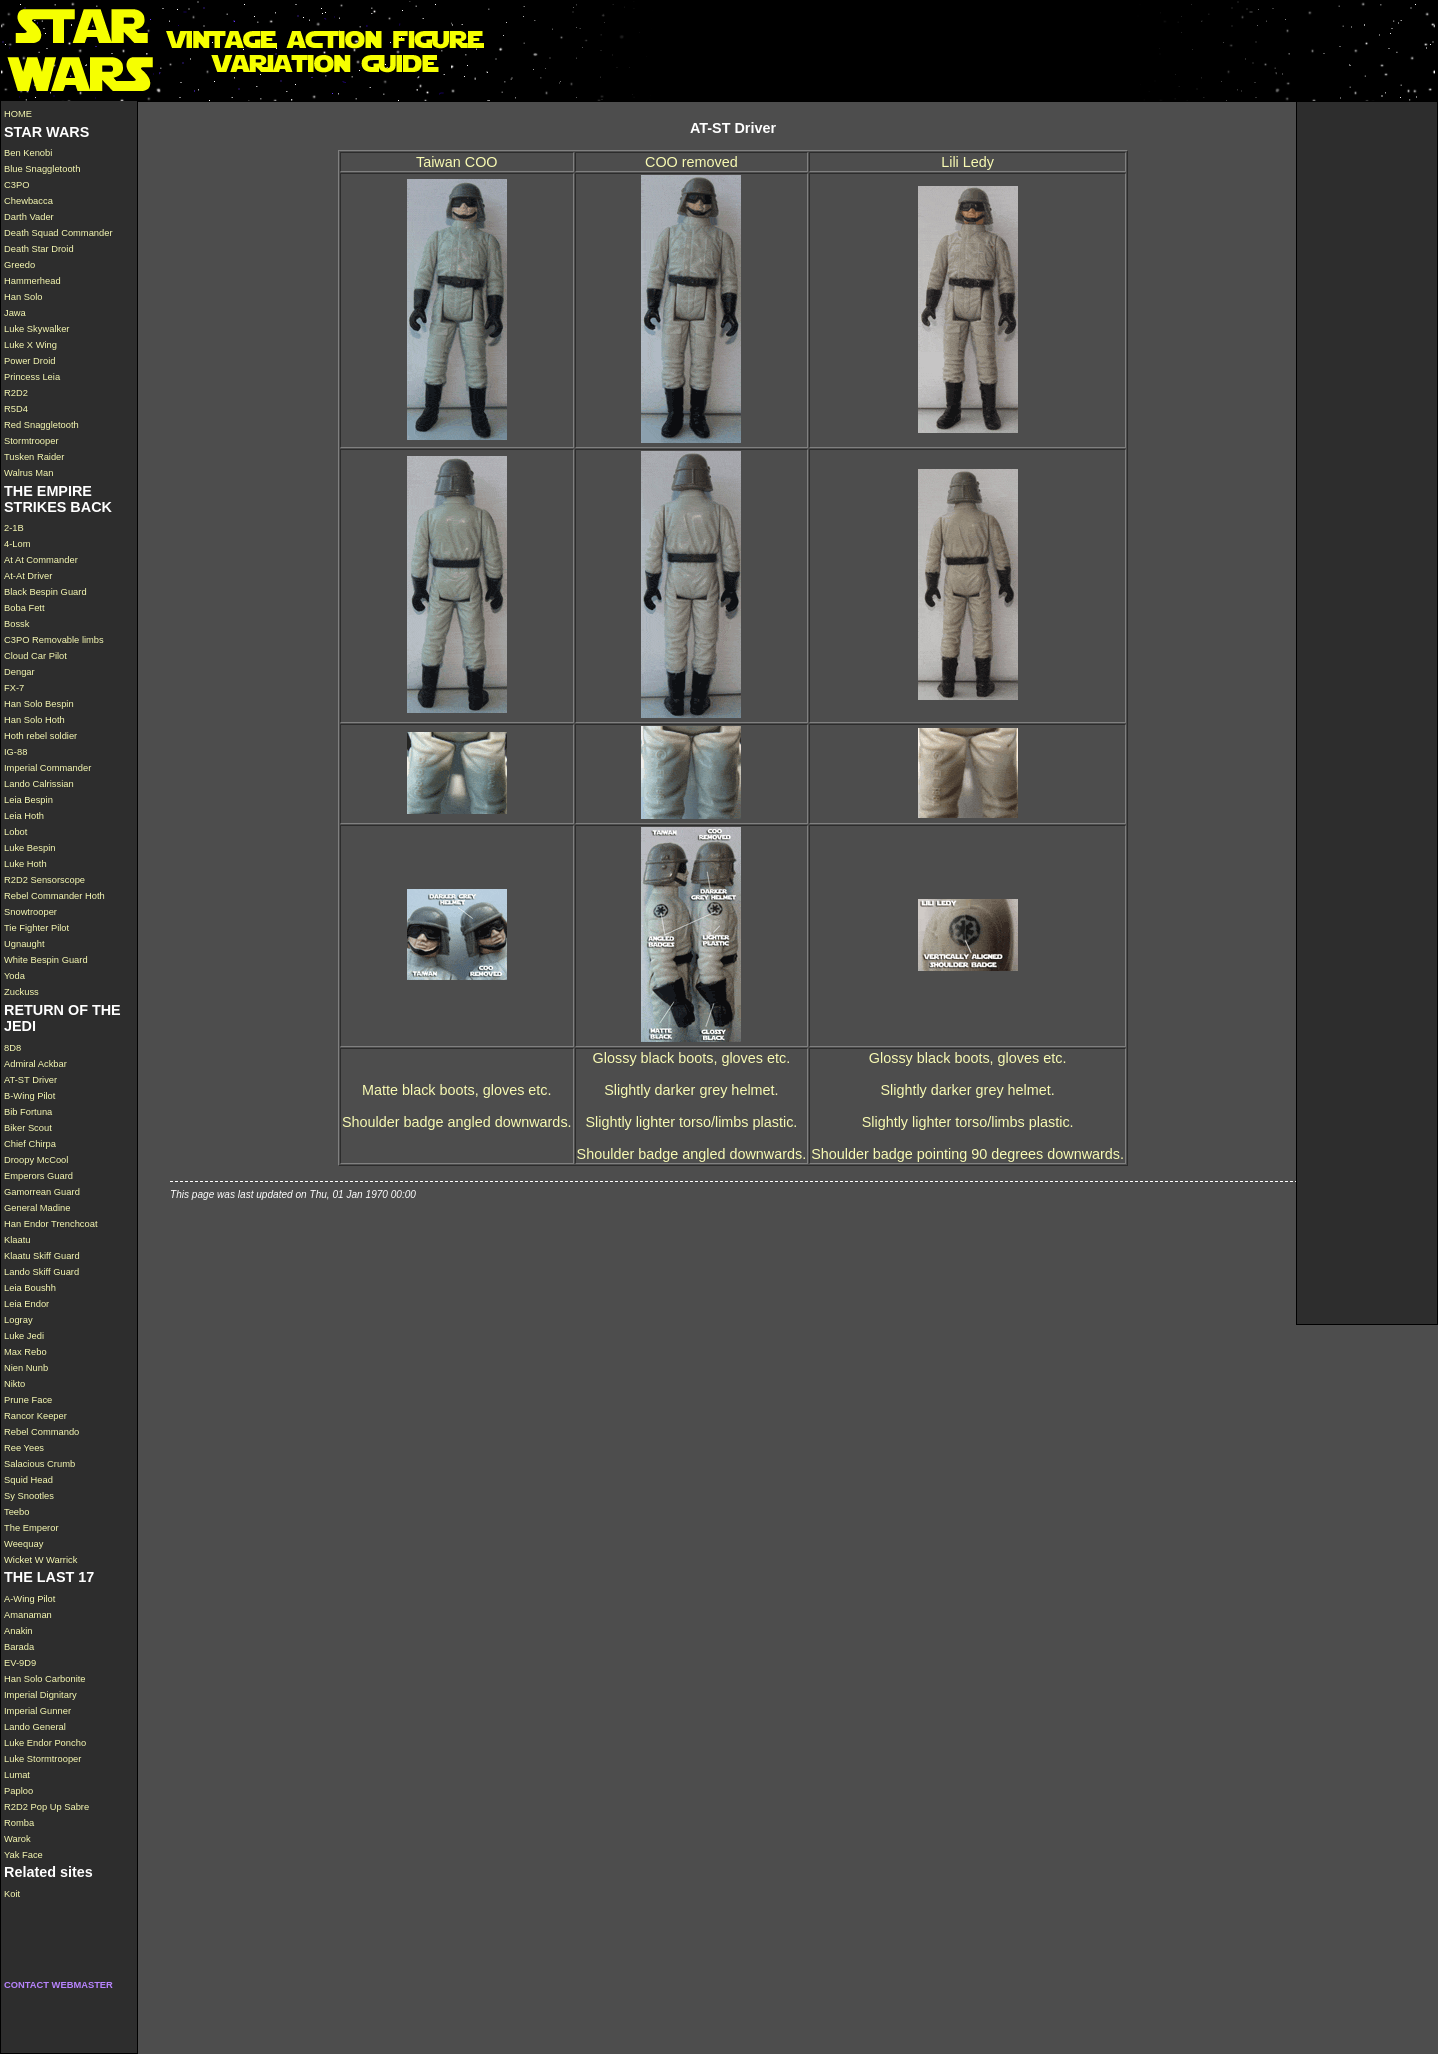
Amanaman (28, 1615)
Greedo (19, 265)
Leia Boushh (30, 1288)
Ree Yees (24, 1448)
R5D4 (16, 409)
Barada (19, 1647)
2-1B (14, 528)
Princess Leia (32, 377)
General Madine (37, 1208)
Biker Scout (28, 1128)
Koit (12, 1894)
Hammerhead (32, 281)
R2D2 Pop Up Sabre (46, 1807)
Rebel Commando (41, 1432)
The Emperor (31, 1528)
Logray (18, 1320)
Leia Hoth (24, 816)
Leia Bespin (28, 800)
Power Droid (29, 361)
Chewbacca (28, 201)
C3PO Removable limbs (54, 640)
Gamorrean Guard (42, 1192)
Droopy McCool (36, 1160)
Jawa (15, 313)
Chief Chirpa (30, 1144)
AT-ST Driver (30, 1080)
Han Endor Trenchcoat (51, 1224)
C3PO (16, 185)
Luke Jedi (24, 1336)
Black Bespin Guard (45, 592)
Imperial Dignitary (40, 1695)
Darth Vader (29, 217)
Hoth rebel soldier (40, 736)
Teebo (16, 1512)
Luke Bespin (29, 848)
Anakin (18, 1631)
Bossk (16, 624)
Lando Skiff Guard (41, 1272)
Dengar (19, 672)
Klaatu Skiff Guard (42, 1256)
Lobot (15, 832)
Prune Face (28, 1400)
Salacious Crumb (39, 1464)
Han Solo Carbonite (45, 1679)
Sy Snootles (29, 1496)
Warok (17, 1839)
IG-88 (15, 752)
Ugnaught (24, 944)
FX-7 (14, 688)
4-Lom (17, 544)
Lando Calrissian (39, 784)
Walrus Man (29, 473)
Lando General (35, 1727)
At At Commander (41, 560)
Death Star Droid (39, 249)
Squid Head (28, 1480)
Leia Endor (26, 1304)
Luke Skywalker (36, 329)
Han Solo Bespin (39, 704)
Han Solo (23, 297)
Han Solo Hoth (34, 720)
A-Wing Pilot (29, 1599)
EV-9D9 (20, 1663)
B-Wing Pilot (29, 1096)
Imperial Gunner (37, 1711)
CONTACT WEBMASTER (58, 1985)
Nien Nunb (26, 1368)
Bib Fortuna (28, 1112)
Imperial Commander (47, 768)
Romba (19, 1823)
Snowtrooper (30, 912)
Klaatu (17, 1240)
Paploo (18, 1791)
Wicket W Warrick (40, 1560)
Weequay (23, 1544)
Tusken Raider (34, 457)
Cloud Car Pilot (35, 656)
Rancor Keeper (35, 1416)
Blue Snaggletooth (42, 169)
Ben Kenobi (28, 153)
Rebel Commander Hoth (54, 896)
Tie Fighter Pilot (36, 928)
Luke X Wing (30, 345)
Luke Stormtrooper (42, 1759)
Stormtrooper (31, 441)
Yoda (14, 976)
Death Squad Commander (58, 233)
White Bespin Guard (46, 960)
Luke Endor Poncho (45, 1743)
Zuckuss (21, 992)
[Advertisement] (1367, 402)
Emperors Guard (38, 1176)
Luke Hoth (25, 864)
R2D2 (16, 393)
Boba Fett (24, 608)
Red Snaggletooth (41, 425)
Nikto (14, 1384)
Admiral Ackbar (35, 1064)
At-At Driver (28, 576)
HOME (18, 114)
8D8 (12, 1048)
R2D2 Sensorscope (44, 880)
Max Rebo (25, 1352)
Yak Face (23, 1855)
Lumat (17, 1775)
